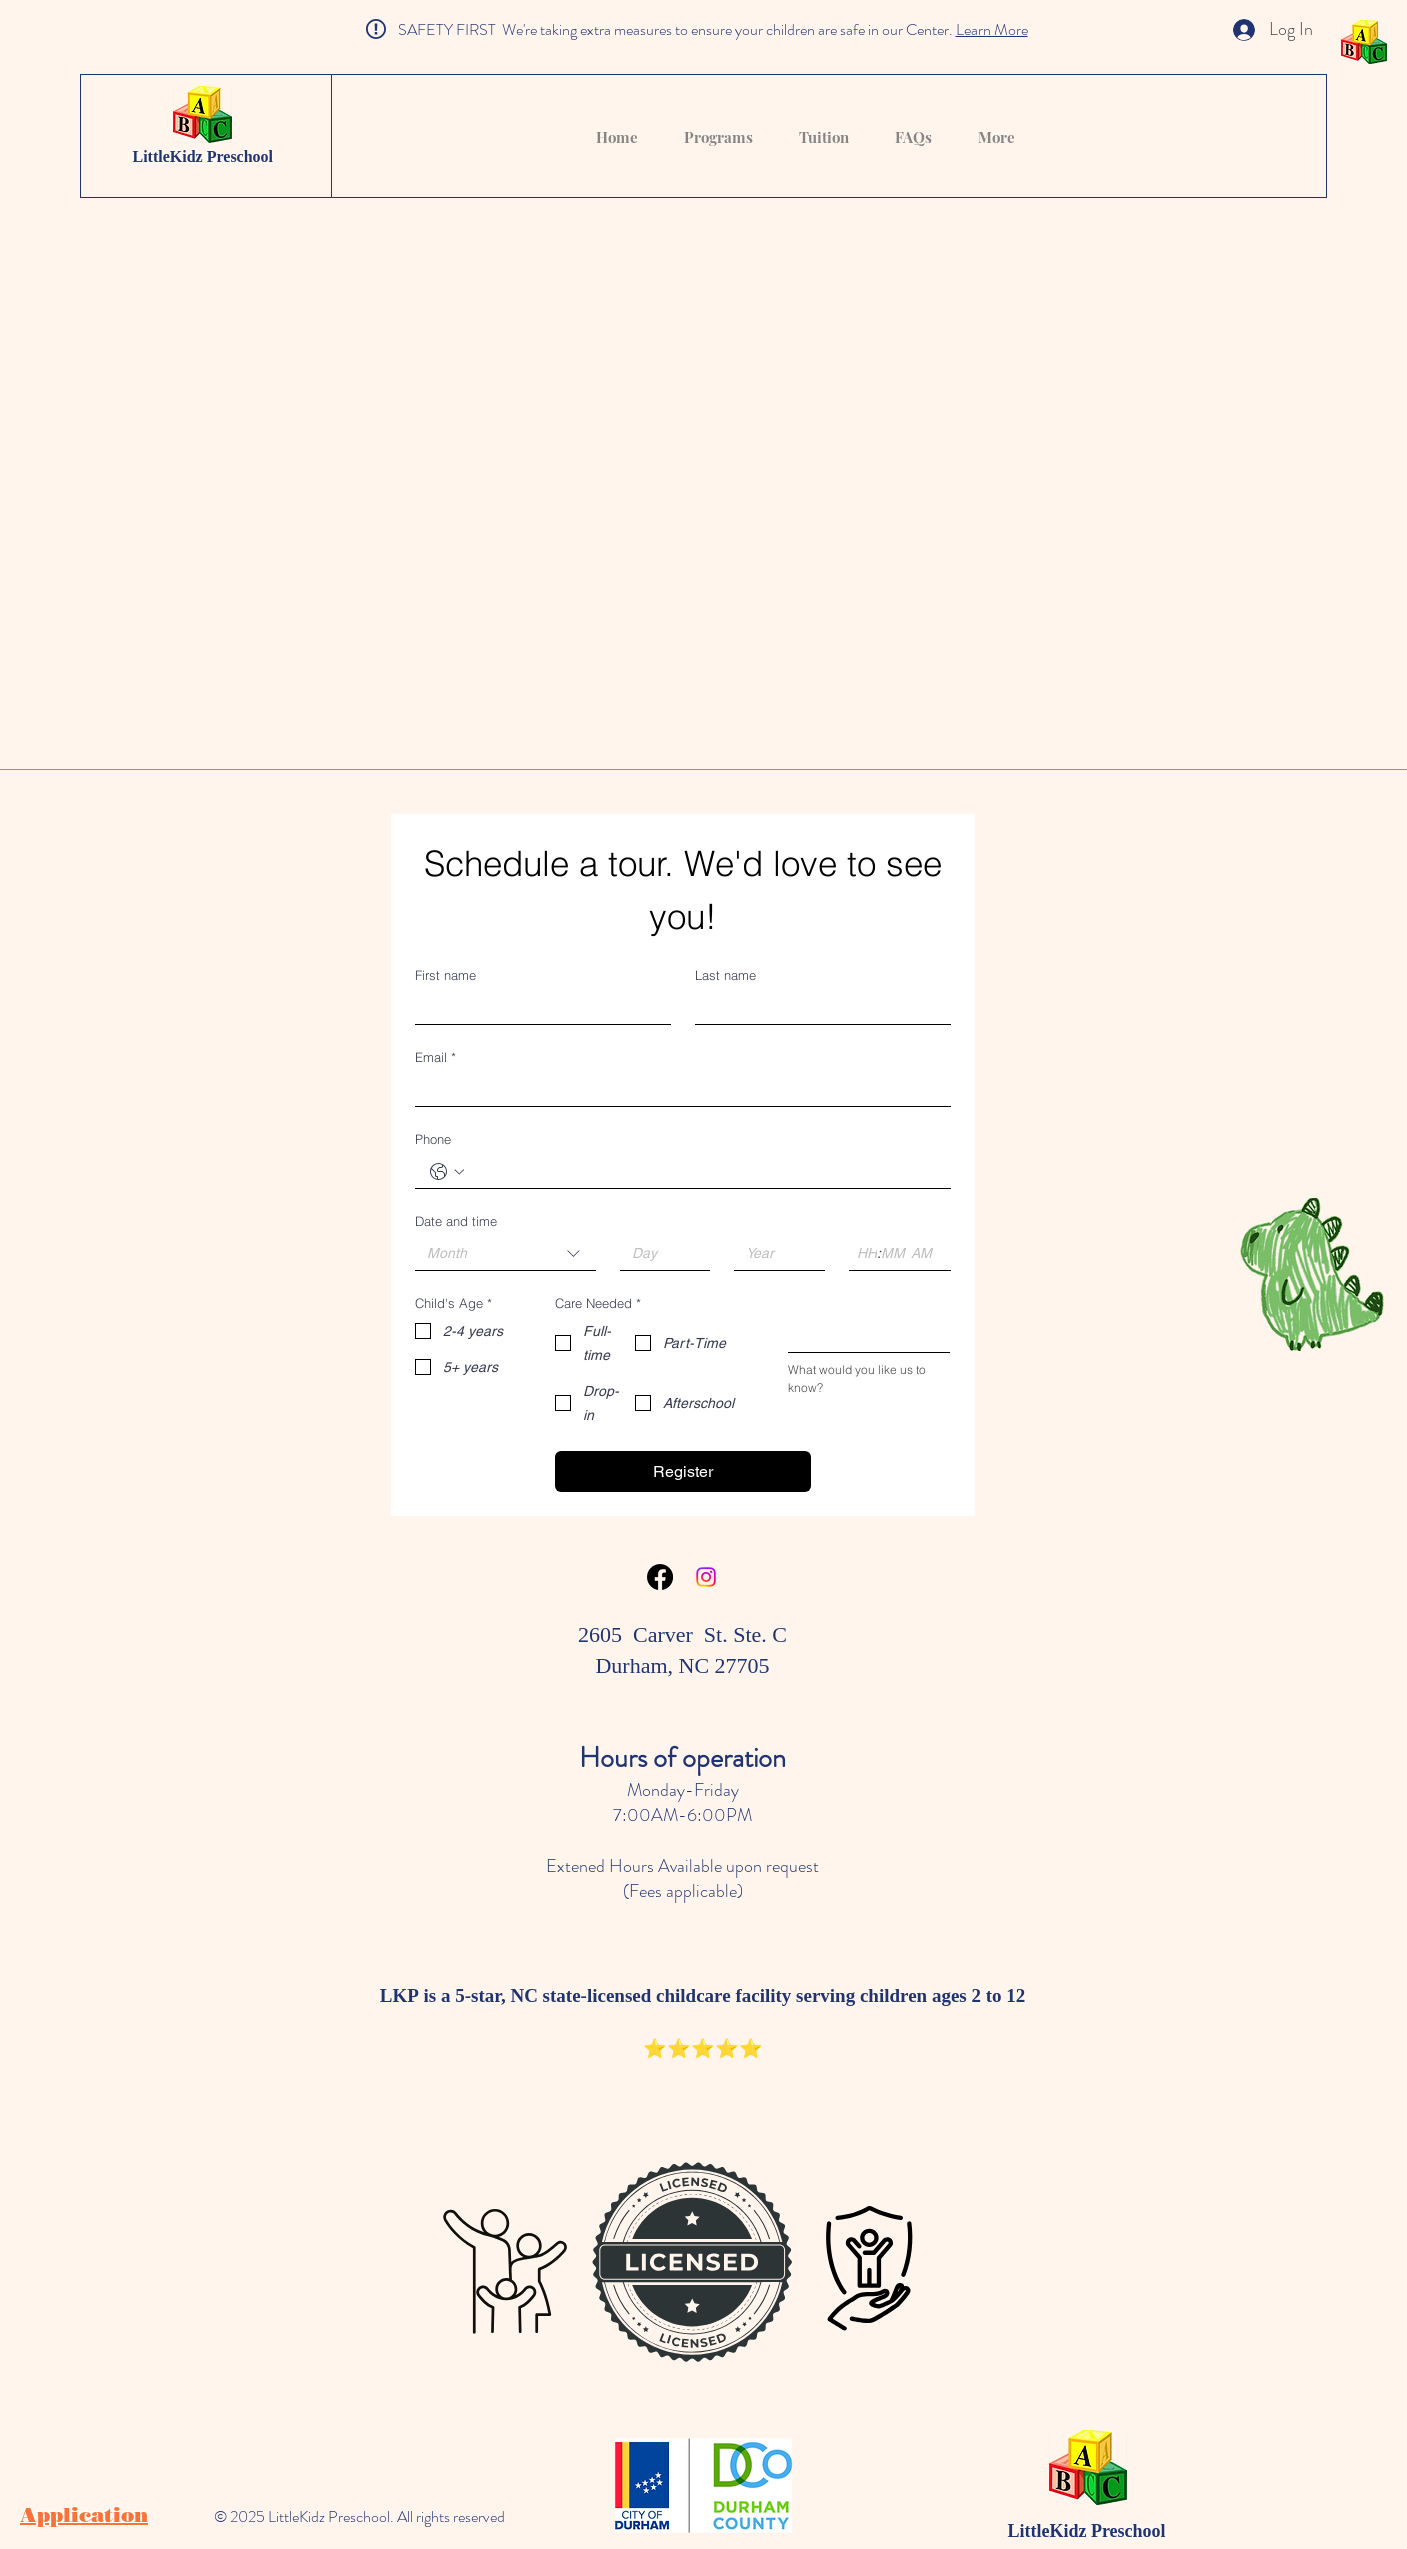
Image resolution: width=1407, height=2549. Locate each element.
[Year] (773, 1253)
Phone (433, 1139)
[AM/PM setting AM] (925, 1253)
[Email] (677, 1089)
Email (435, 1057)
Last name (725, 975)
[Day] (659, 1253)
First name (445, 975)
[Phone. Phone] (703, 1171)
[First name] (537, 1007)
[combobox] (505, 1254)
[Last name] (817, 1007)
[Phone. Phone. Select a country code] (447, 1172)
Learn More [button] (992, 29)
